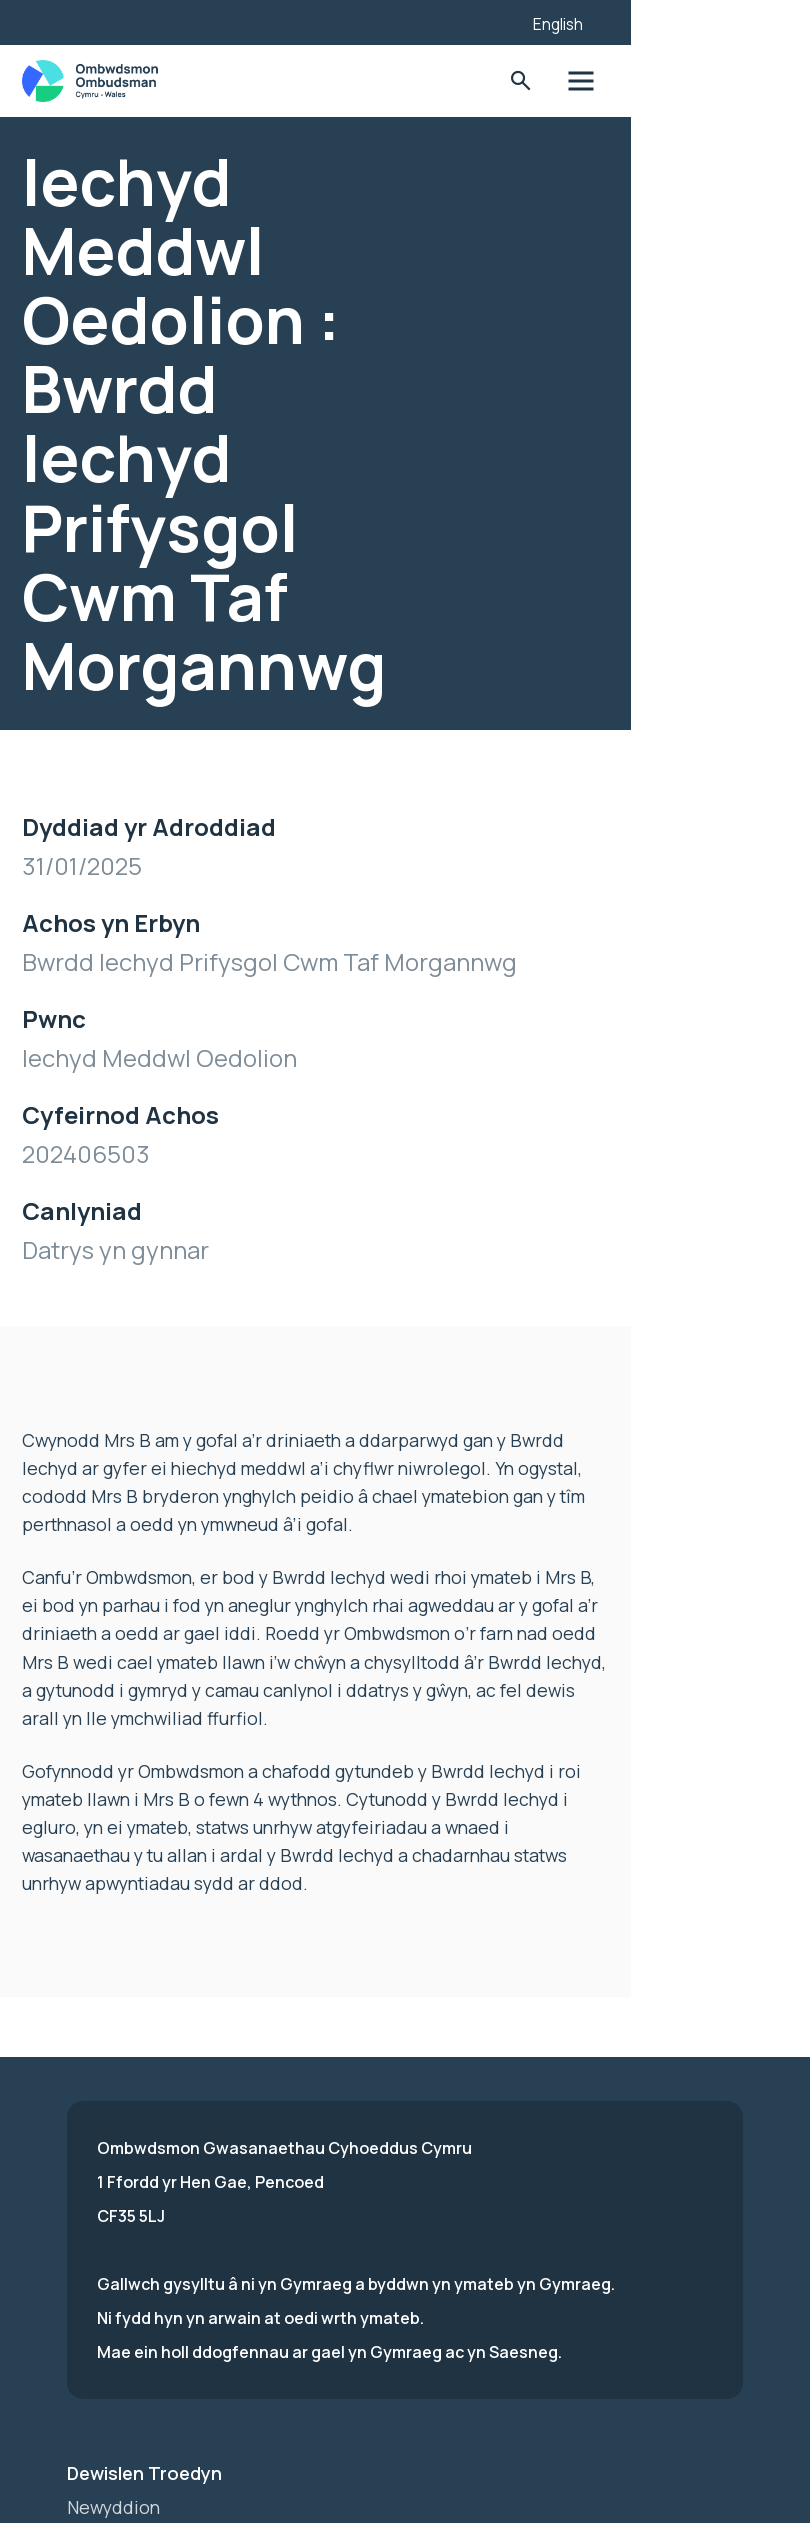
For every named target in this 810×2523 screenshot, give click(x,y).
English (691, 24)
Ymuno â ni (112, 2233)
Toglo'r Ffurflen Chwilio (651, 81)
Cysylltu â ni (119, 2335)
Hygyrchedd (118, 2267)
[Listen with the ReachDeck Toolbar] (619, 20)
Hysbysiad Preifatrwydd (169, 2301)
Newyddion (115, 2199)
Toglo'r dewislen (713, 81)
